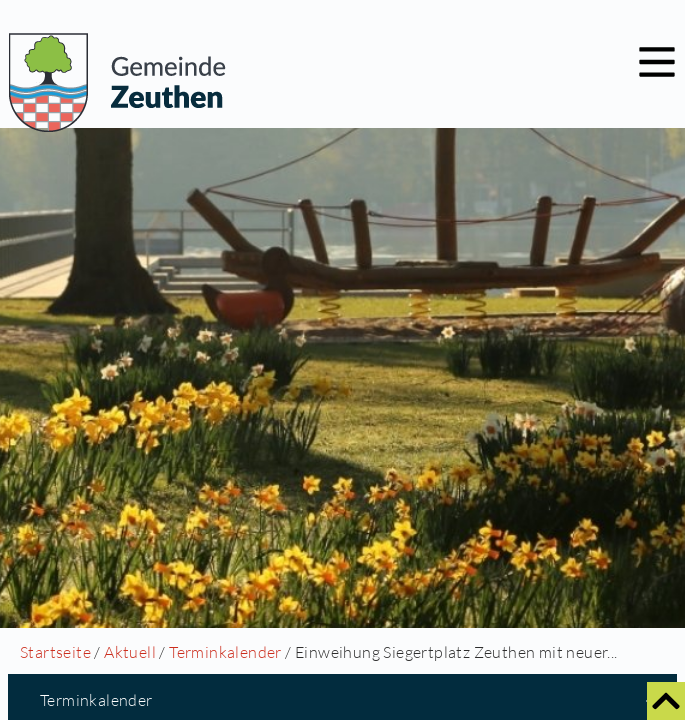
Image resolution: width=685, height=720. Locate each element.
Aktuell (130, 652)
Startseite (55, 652)
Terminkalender (225, 652)
